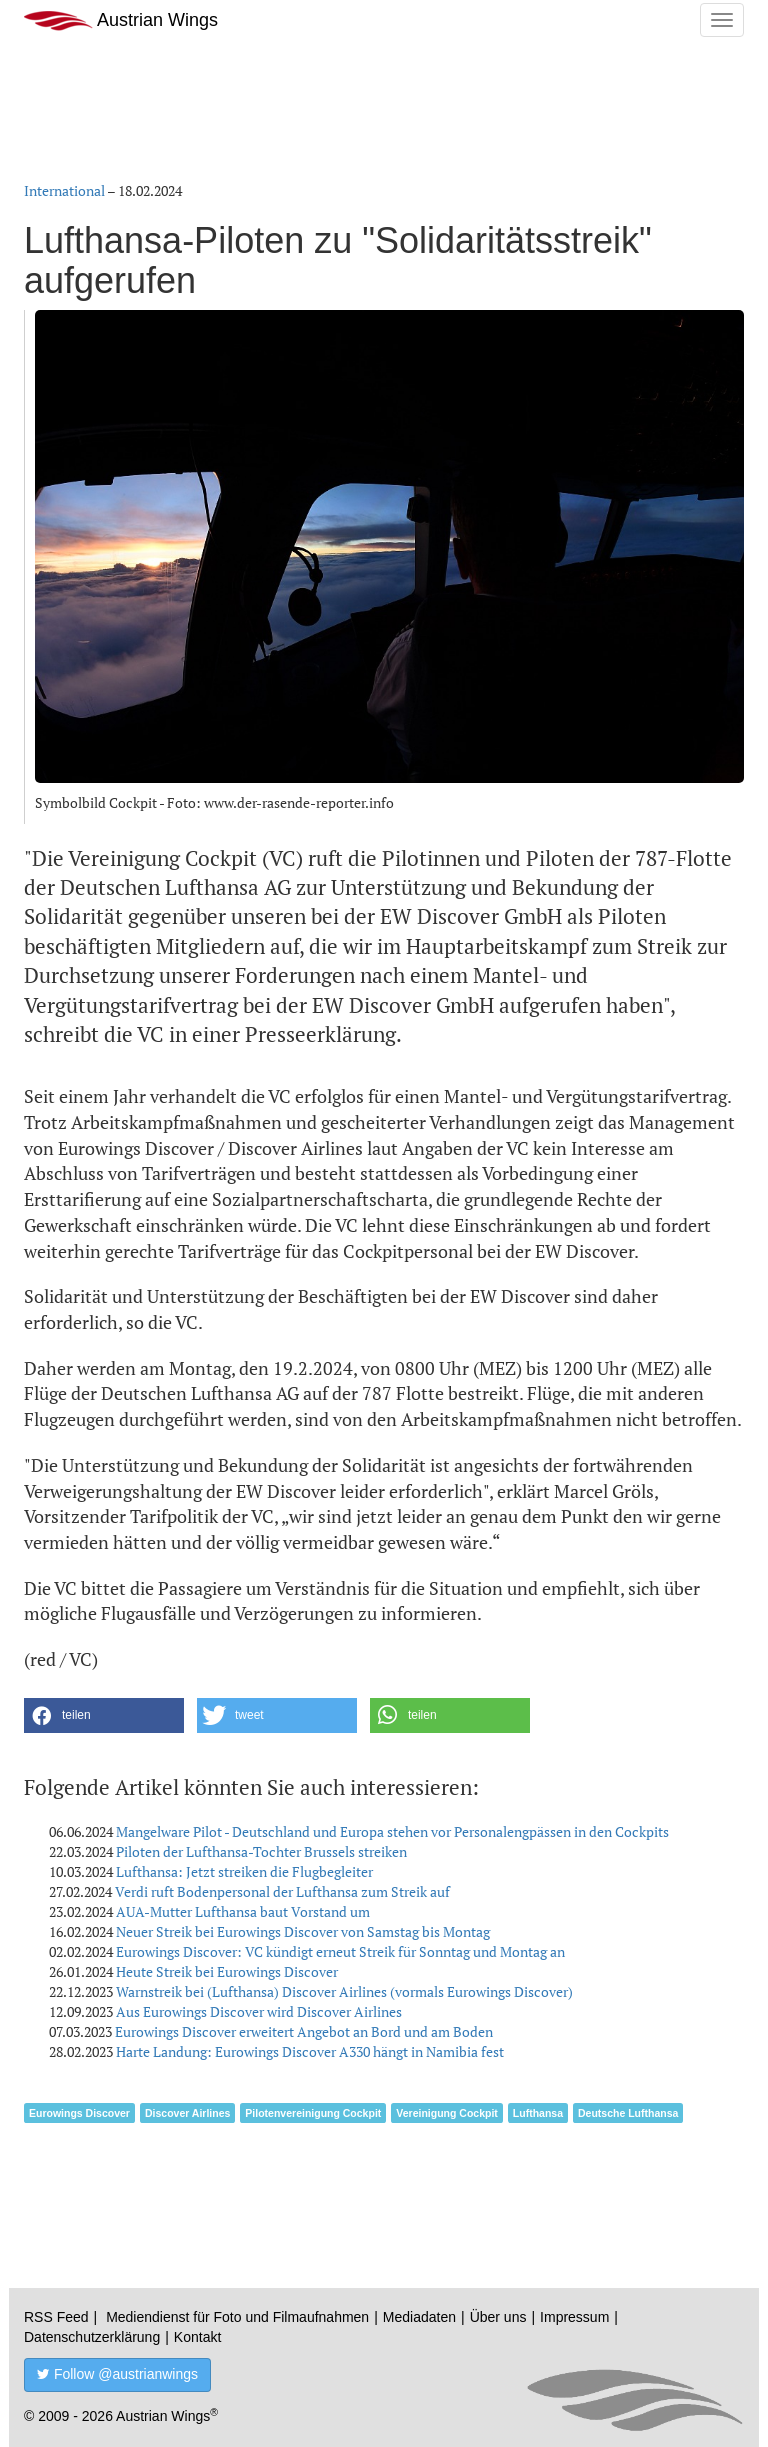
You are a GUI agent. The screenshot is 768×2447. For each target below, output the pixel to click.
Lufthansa (538, 2113)
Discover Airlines (187, 2113)
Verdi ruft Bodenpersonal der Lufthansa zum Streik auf (282, 1891)
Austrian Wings (121, 20)
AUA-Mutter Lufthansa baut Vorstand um (243, 1911)
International (64, 190)
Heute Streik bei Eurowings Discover (227, 1971)
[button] (104, 1715)
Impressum (574, 2317)
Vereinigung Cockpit (447, 2113)
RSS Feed (56, 2317)
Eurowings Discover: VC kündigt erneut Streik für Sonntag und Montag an (340, 1951)
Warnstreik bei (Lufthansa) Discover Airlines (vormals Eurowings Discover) (344, 1991)
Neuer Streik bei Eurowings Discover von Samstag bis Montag (303, 1931)
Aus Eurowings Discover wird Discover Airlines (259, 2011)
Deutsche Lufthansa (628, 2113)
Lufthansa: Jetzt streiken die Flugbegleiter (244, 1871)
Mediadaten (419, 2317)
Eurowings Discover (79, 2113)
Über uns (498, 2317)
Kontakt (197, 2337)
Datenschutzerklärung (92, 2337)
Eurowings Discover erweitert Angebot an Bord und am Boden (304, 2031)
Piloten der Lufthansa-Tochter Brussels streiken (261, 1851)
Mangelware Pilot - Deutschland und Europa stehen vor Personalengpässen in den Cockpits (392, 1831)
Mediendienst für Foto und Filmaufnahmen (237, 2317)
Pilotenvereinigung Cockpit (313, 2113)
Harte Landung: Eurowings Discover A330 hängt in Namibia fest (310, 2051)
